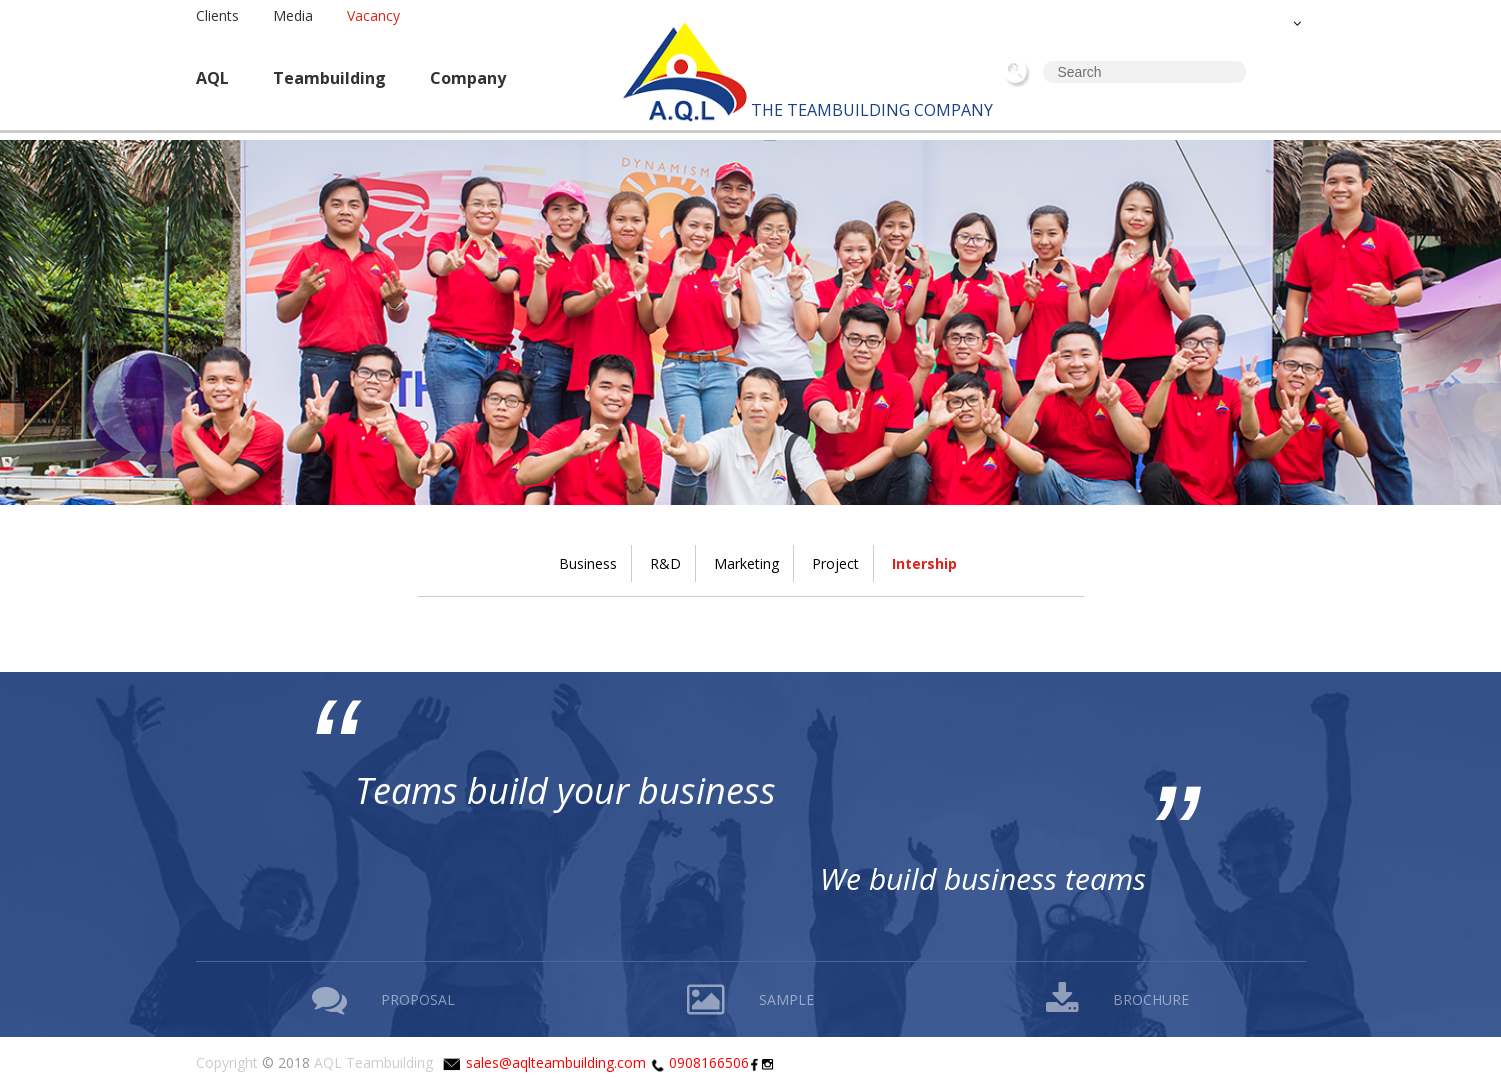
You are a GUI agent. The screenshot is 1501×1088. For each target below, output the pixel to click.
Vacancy (373, 15)
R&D (665, 563)
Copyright (227, 1062)
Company (468, 78)
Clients (217, 15)
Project (835, 563)
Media (293, 15)
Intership (924, 563)
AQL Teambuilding (373, 1062)
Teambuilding (329, 78)
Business (588, 563)
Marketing (746, 563)
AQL (212, 78)
